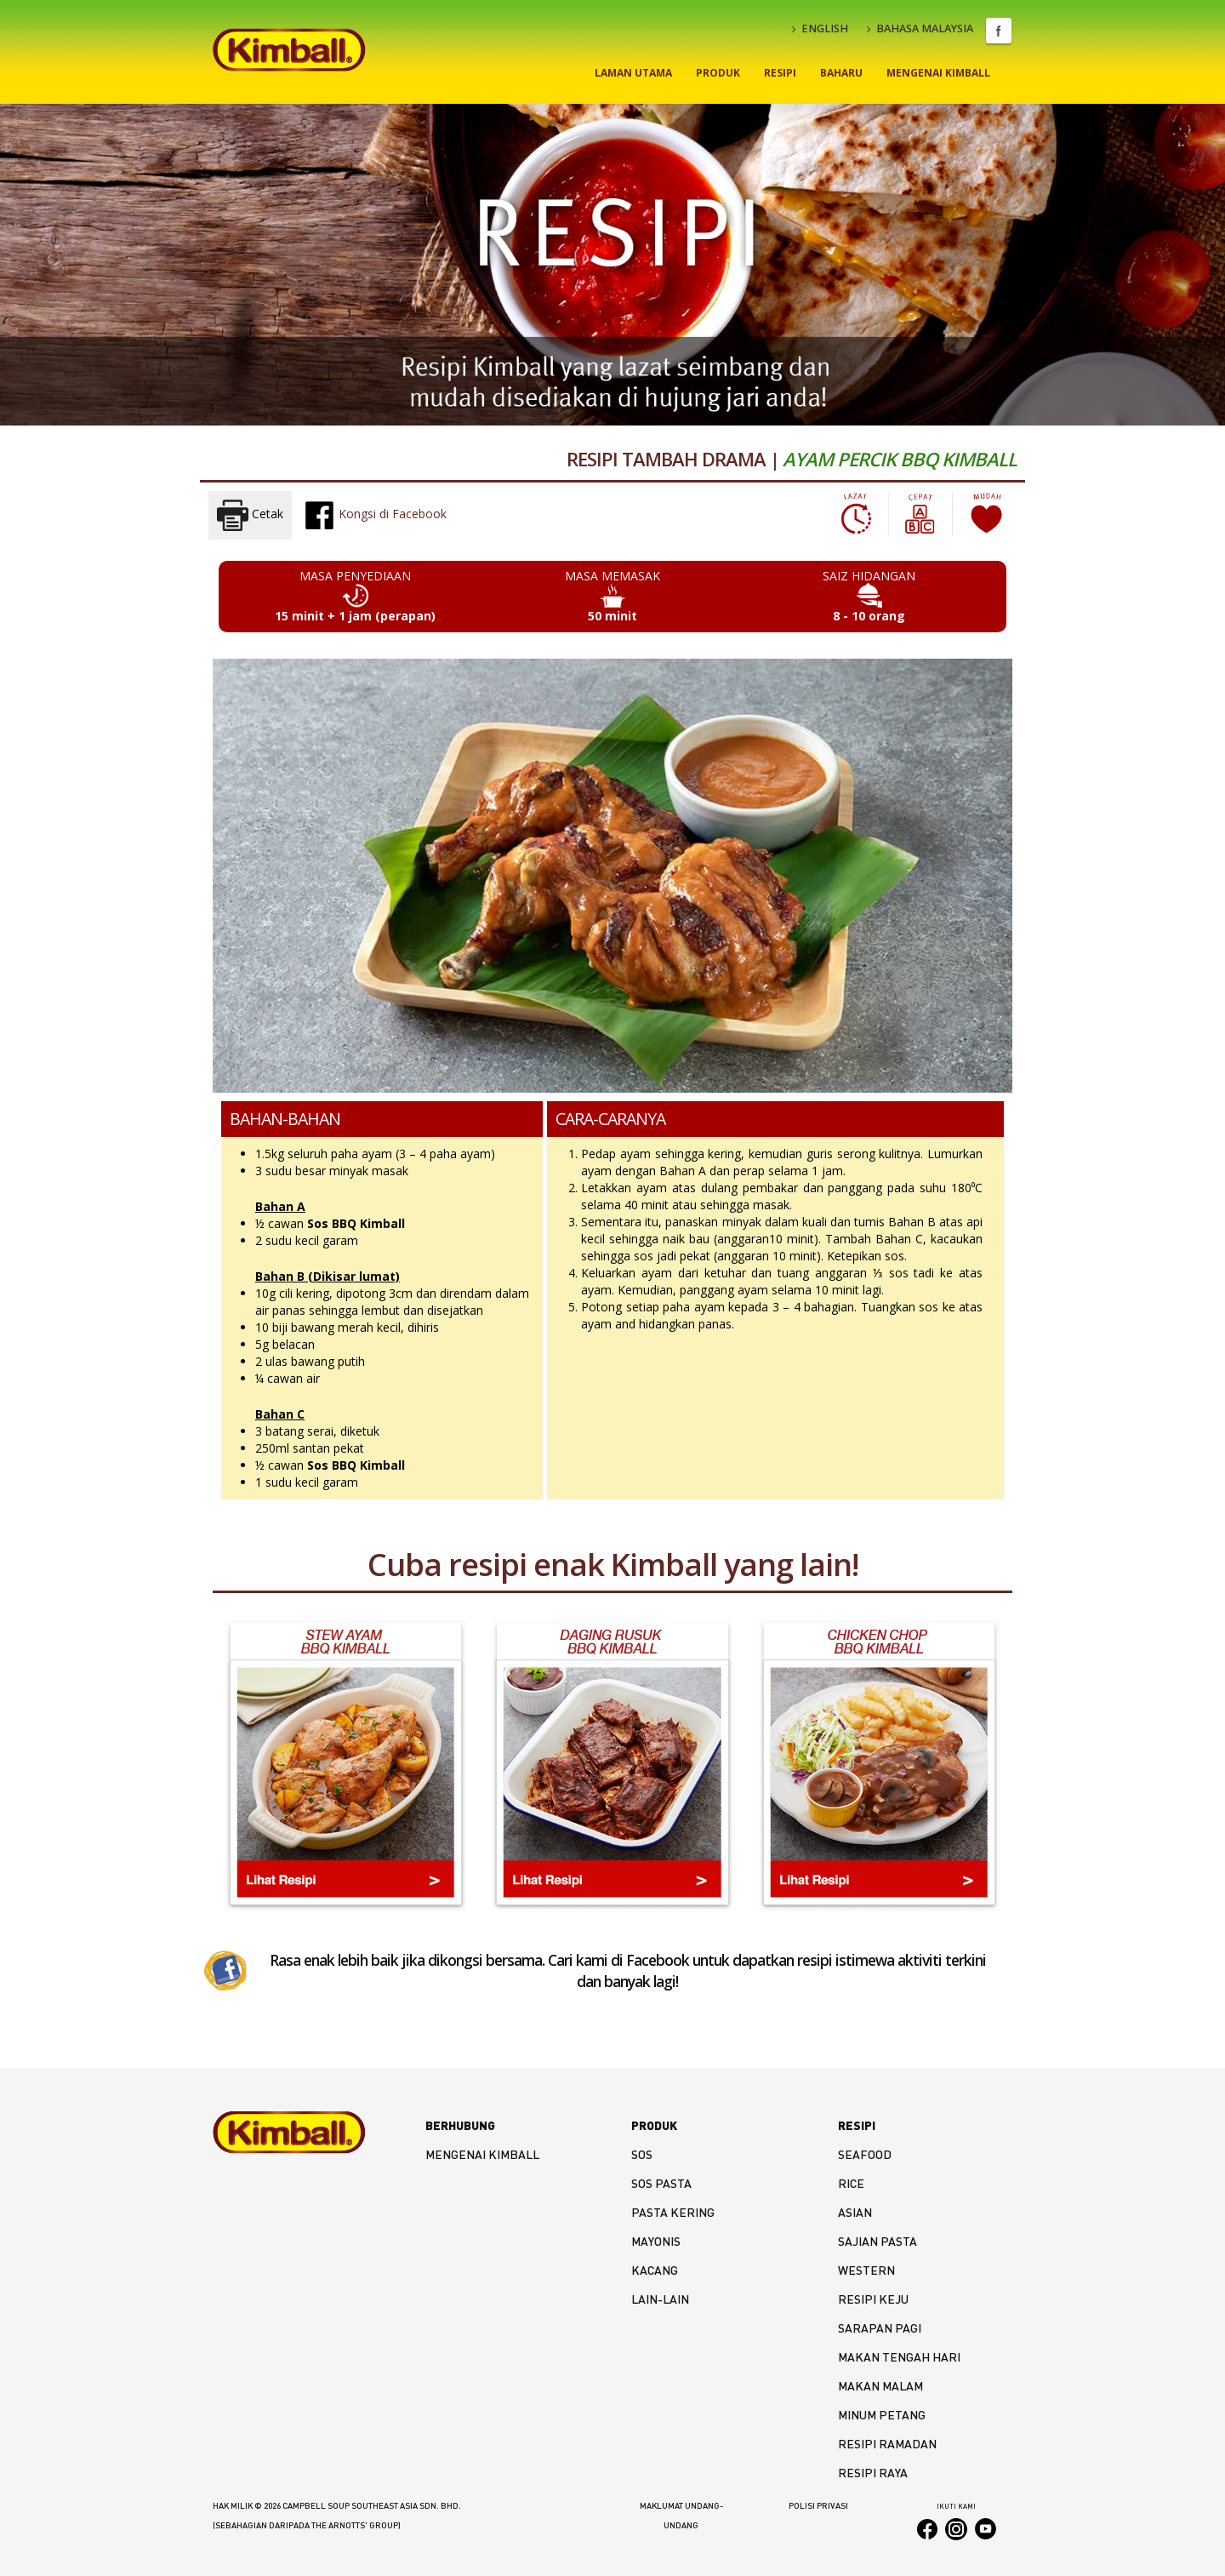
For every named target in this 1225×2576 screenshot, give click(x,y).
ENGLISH (820, 28)
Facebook (998, 30)
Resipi (780, 73)
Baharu (841, 73)
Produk (718, 73)
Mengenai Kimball (938, 73)
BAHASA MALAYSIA (920, 28)
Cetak (250, 515)
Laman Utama (633, 73)
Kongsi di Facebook (375, 515)
